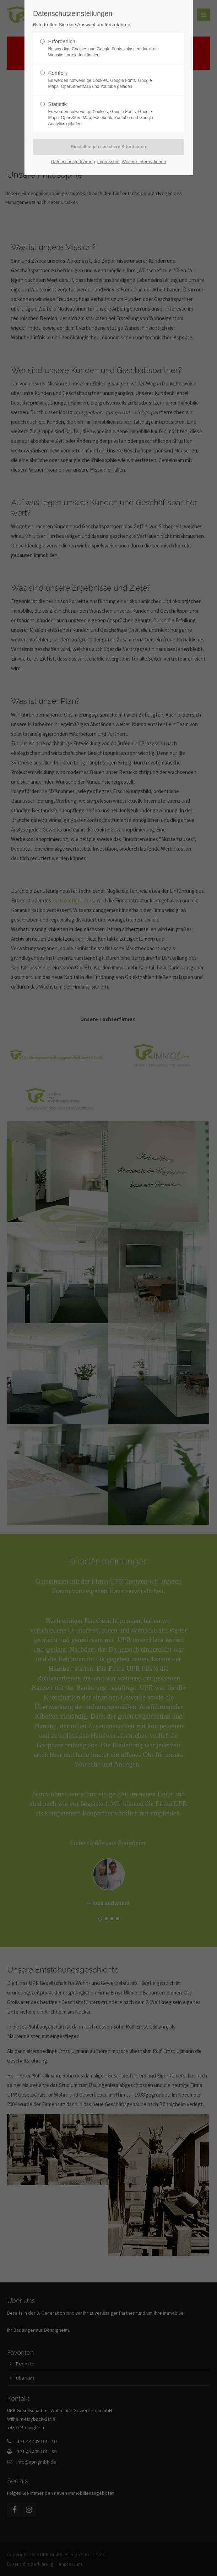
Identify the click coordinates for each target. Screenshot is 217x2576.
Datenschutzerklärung (73, 161)
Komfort (105, 80)
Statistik (105, 114)
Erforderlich (105, 48)
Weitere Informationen (143, 161)
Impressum (108, 161)
